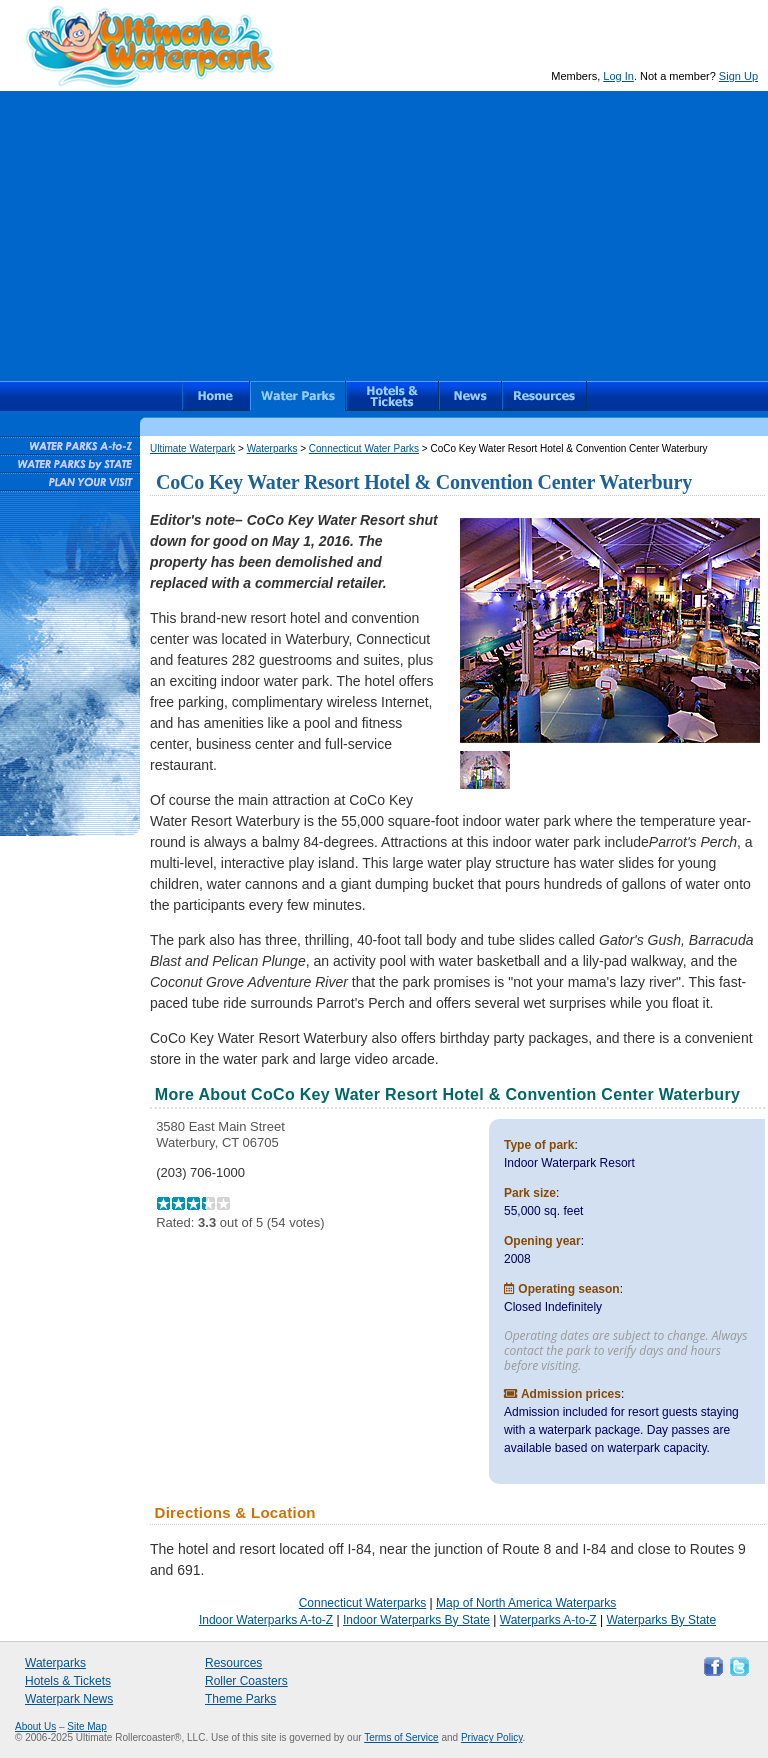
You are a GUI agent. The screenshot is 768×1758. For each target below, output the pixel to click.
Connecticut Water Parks (364, 448)
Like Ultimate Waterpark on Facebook (711, 1665)
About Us (35, 1726)
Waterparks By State (661, 1620)
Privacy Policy (492, 1737)
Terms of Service (401, 1737)
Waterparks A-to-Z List (69, 445)
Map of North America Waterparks (526, 1603)
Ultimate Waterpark (150, 46)
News (470, 396)
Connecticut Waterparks (363, 1603)
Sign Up (738, 76)
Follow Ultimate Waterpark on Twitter (737, 1665)
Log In (618, 76)
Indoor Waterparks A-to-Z (266, 1620)
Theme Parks (240, 1699)
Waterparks (298, 396)
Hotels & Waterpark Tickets (392, 396)
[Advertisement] (384, 231)
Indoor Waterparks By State (416, 1620)
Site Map (86, 1726)
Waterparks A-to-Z (548, 1620)
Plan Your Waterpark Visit (69, 481)
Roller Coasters (246, 1681)
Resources (544, 396)
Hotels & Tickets (68, 1681)
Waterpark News (69, 1699)
